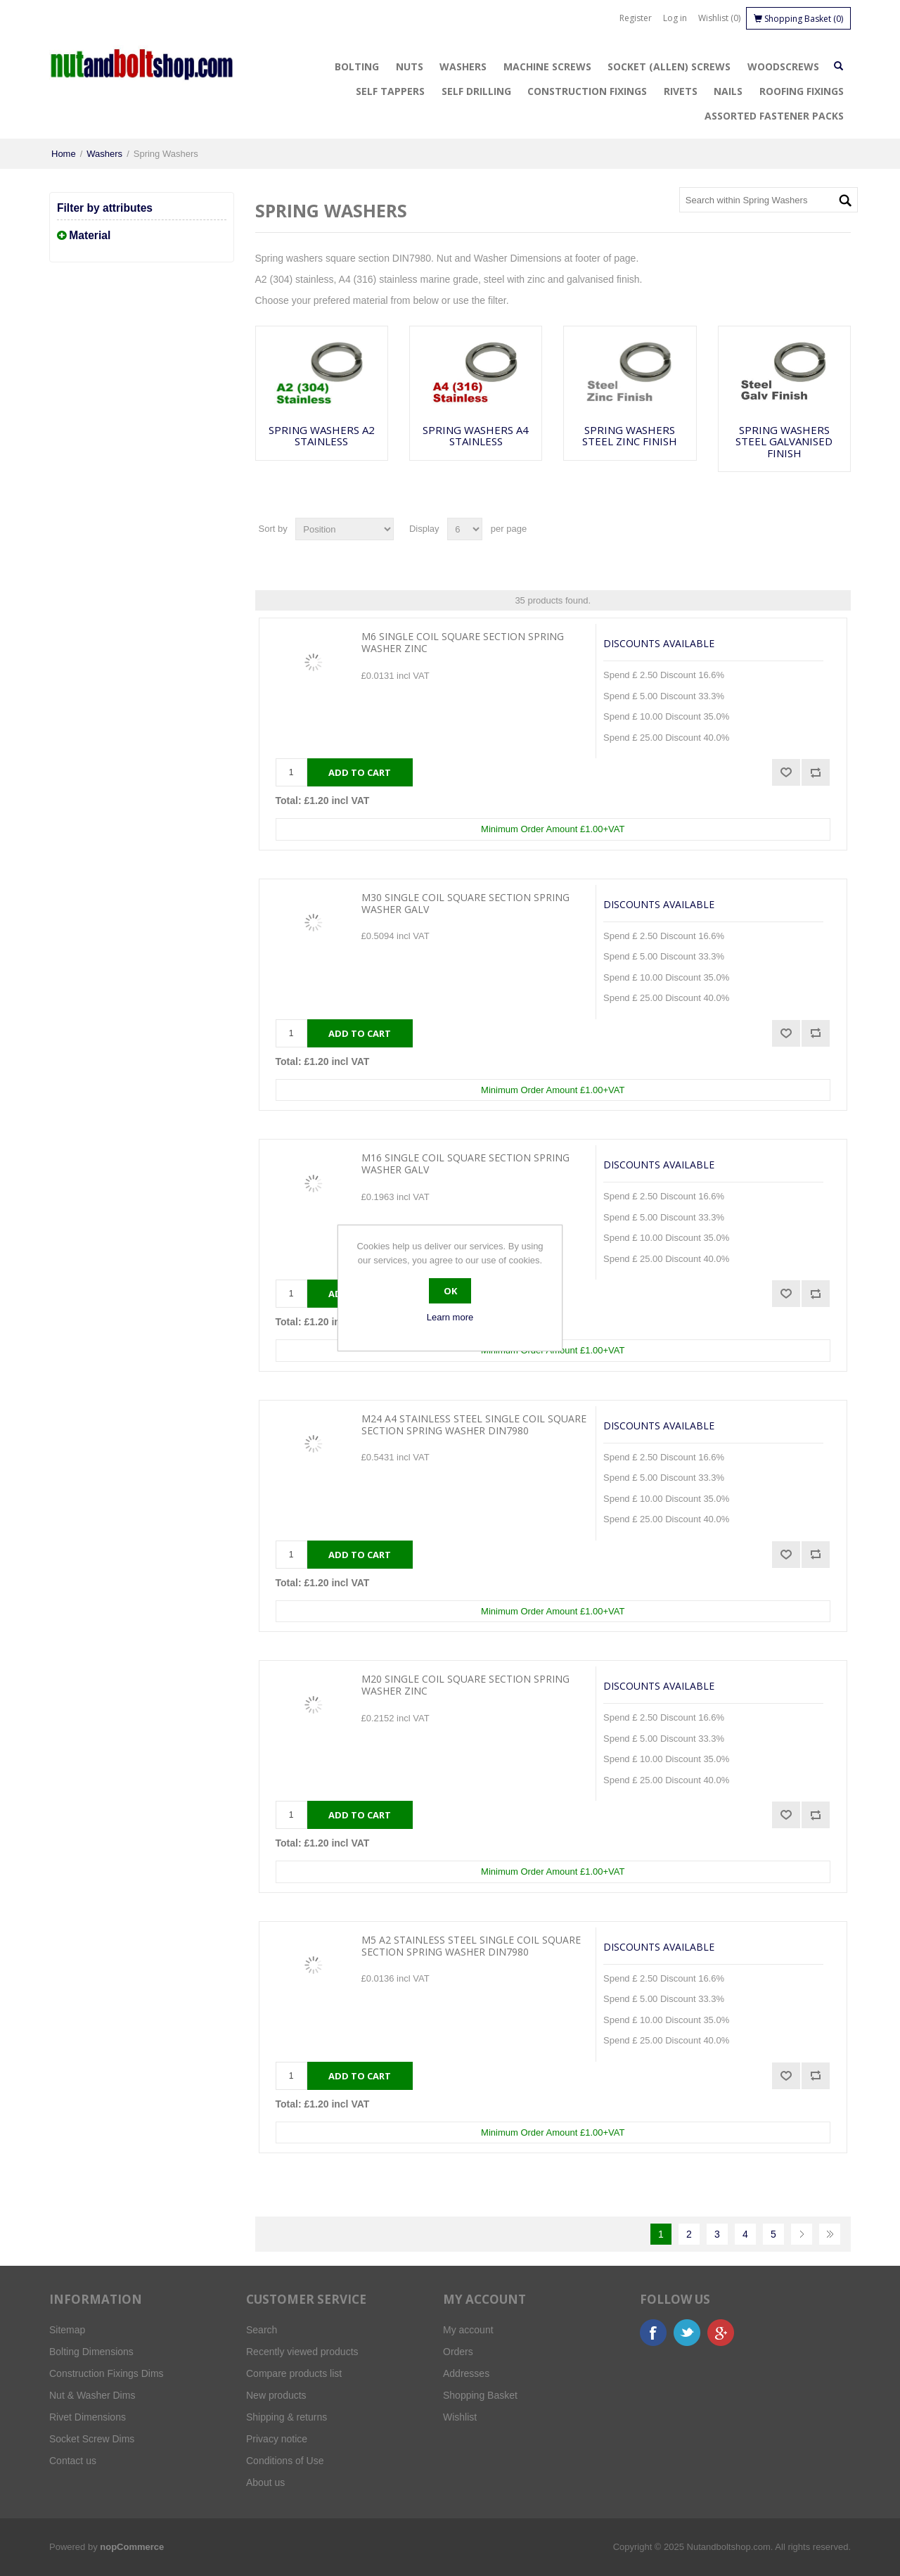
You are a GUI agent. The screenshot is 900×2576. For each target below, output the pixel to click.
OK (450, 1290)
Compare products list (294, 2373)
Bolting (357, 66)
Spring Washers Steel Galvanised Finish (783, 441)
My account (468, 2329)
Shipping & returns (286, 2417)
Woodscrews (783, 66)
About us (265, 2482)
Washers (463, 66)
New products (276, 2395)
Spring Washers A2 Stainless (322, 435)
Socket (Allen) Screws (669, 66)
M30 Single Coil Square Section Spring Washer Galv (465, 904)
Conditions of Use (285, 2460)
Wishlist (460, 2417)
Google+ (720, 2332)
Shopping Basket (480, 2395)
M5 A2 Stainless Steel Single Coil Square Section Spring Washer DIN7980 (471, 1946)
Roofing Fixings (801, 91)
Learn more (450, 1317)
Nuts (409, 66)
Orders (458, 2351)
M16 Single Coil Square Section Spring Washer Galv (465, 1164)
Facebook (653, 2332)
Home (63, 153)
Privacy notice (276, 2438)
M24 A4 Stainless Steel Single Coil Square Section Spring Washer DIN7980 (473, 1425)
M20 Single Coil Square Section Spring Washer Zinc (465, 1685)
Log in (675, 18)
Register (635, 18)
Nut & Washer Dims (92, 2395)
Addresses (466, 2373)
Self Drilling (476, 91)
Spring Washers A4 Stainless (476, 435)
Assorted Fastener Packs (774, 115)
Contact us (72, 2460)
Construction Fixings (587, 91)
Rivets (681, 91)
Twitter (687, 2332)
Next (801, 2234)
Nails (728, 91)
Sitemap (67, 2329)
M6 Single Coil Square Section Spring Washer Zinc (462, 643)
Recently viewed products (302, 2351)
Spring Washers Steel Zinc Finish (629, 435)
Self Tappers (390, 91)
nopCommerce (132, 2547)
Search (261, 2329)
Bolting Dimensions (91, 2351)
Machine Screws (547, 66)
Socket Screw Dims (91, 2438)
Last (829, 2234)
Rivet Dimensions (87, 2417)
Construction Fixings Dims (106, 2373)
